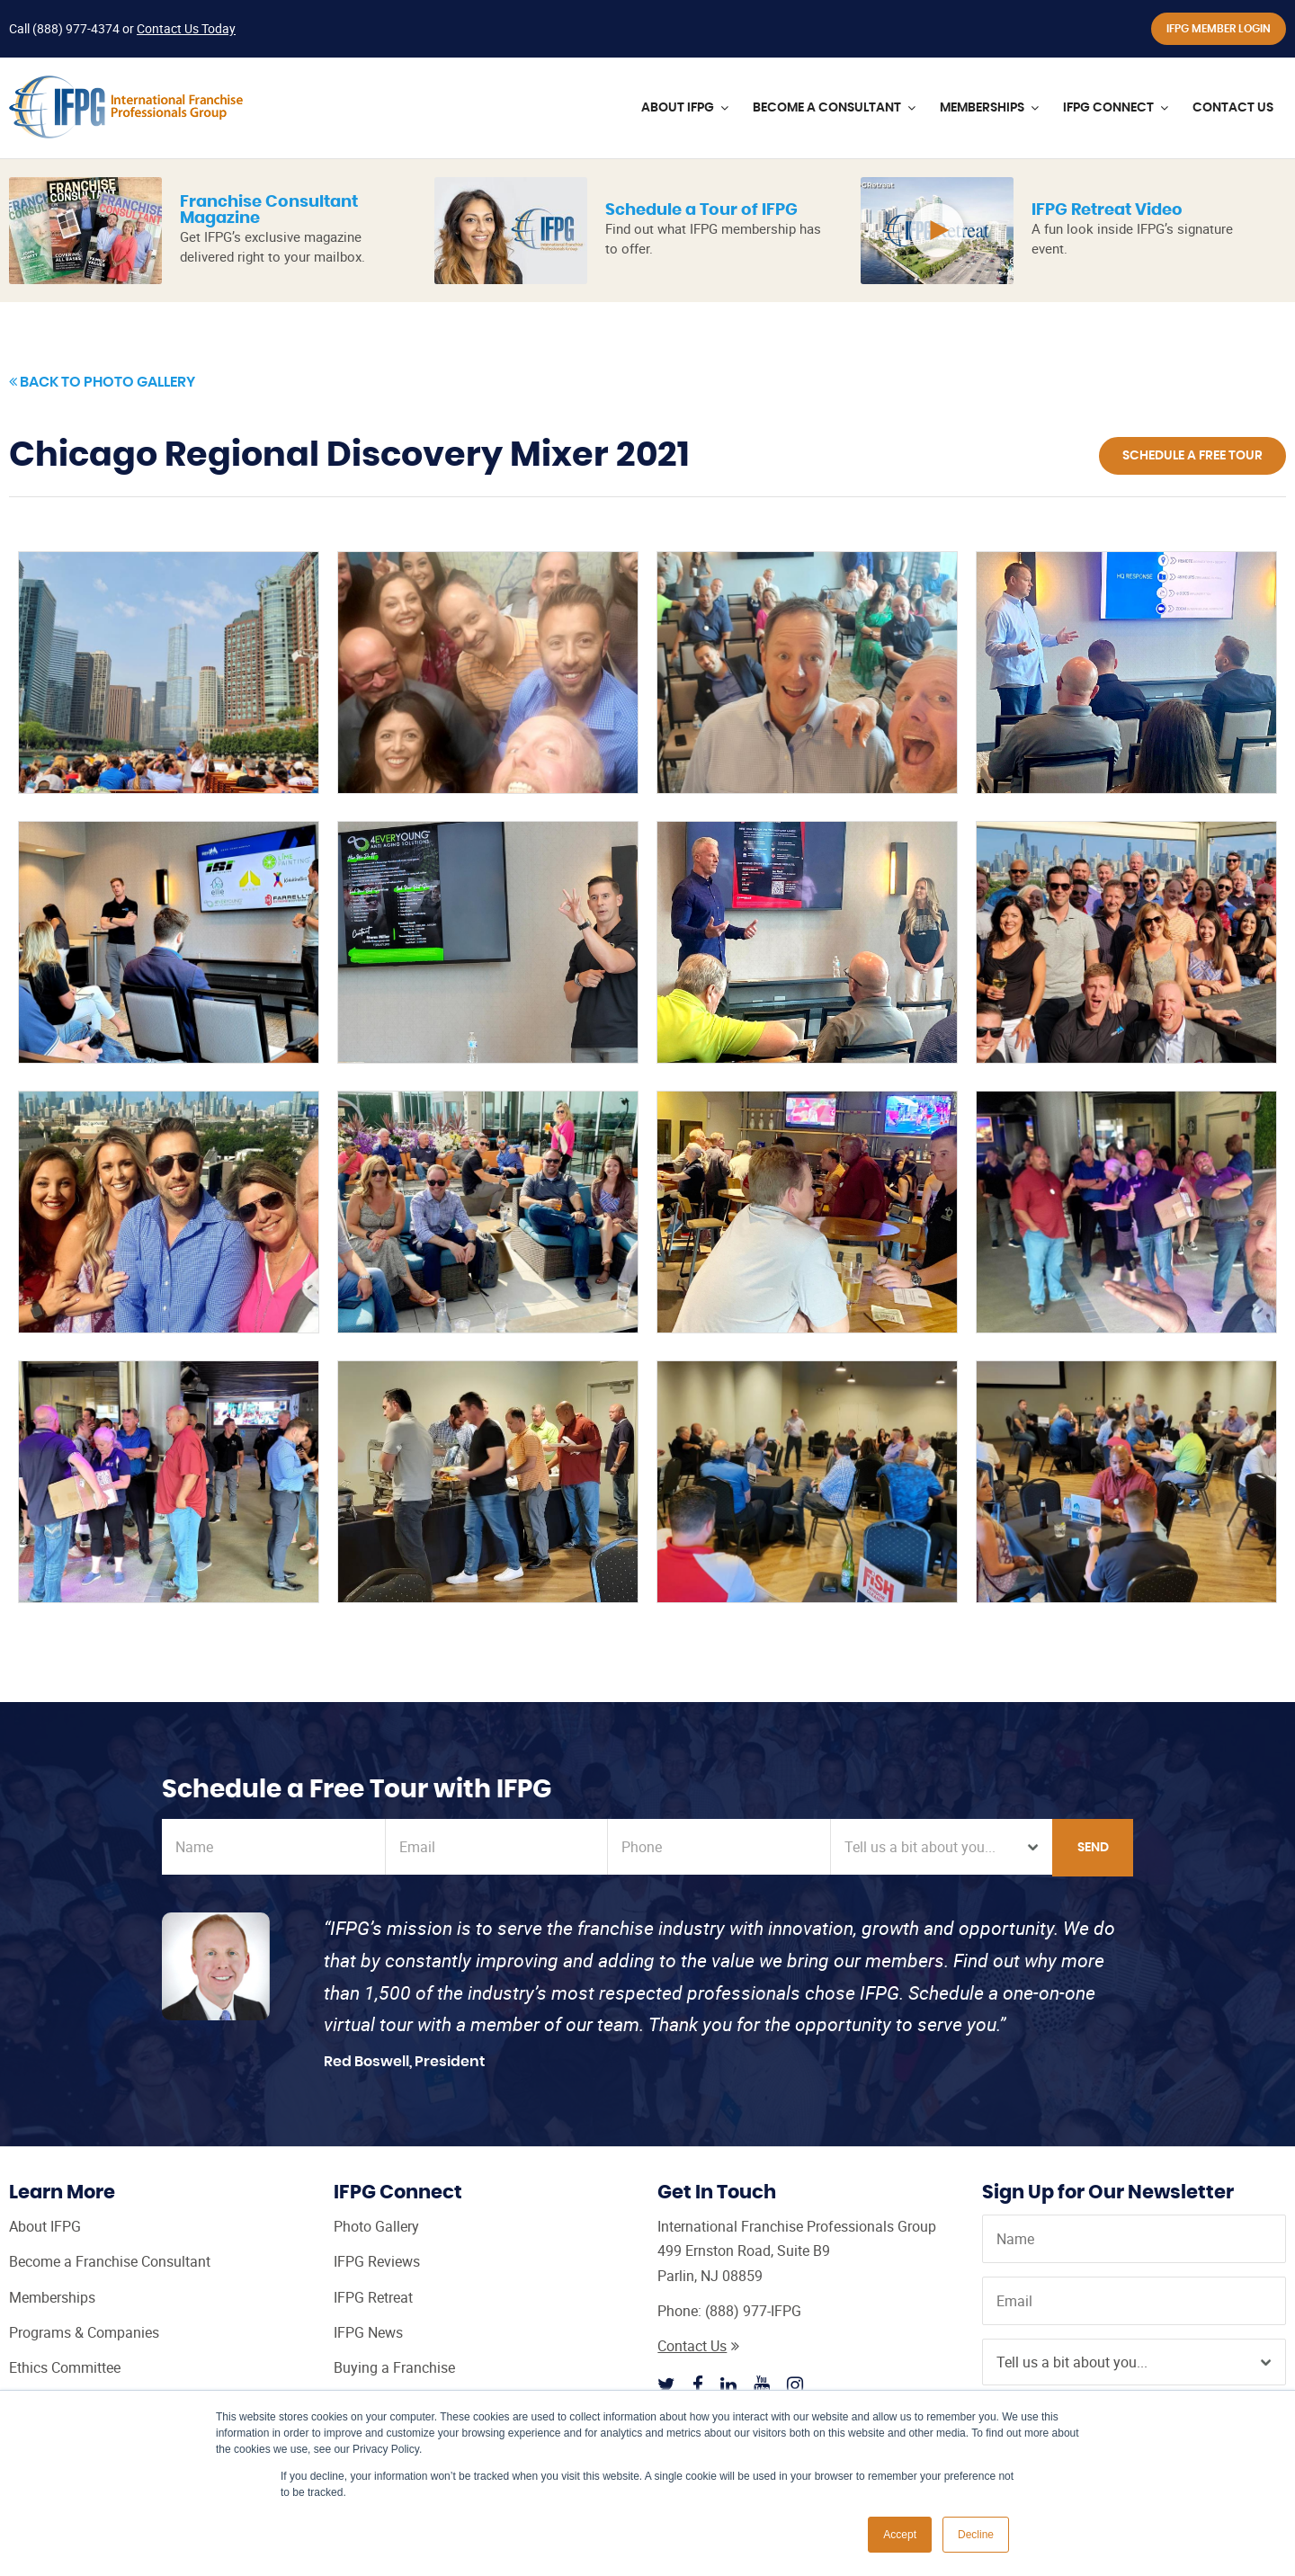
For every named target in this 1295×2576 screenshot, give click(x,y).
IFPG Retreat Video (1107, 210)
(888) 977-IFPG (753, 2311)
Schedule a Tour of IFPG (701, 210)
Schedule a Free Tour (1192, 456)
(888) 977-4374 (76, 28)
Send (1093, 1847)
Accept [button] (899, 2534)
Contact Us (698, 2346)
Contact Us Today (186, 28)
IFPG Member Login (1218, 28)
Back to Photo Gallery (102, 382)
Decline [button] (976, 2534)
